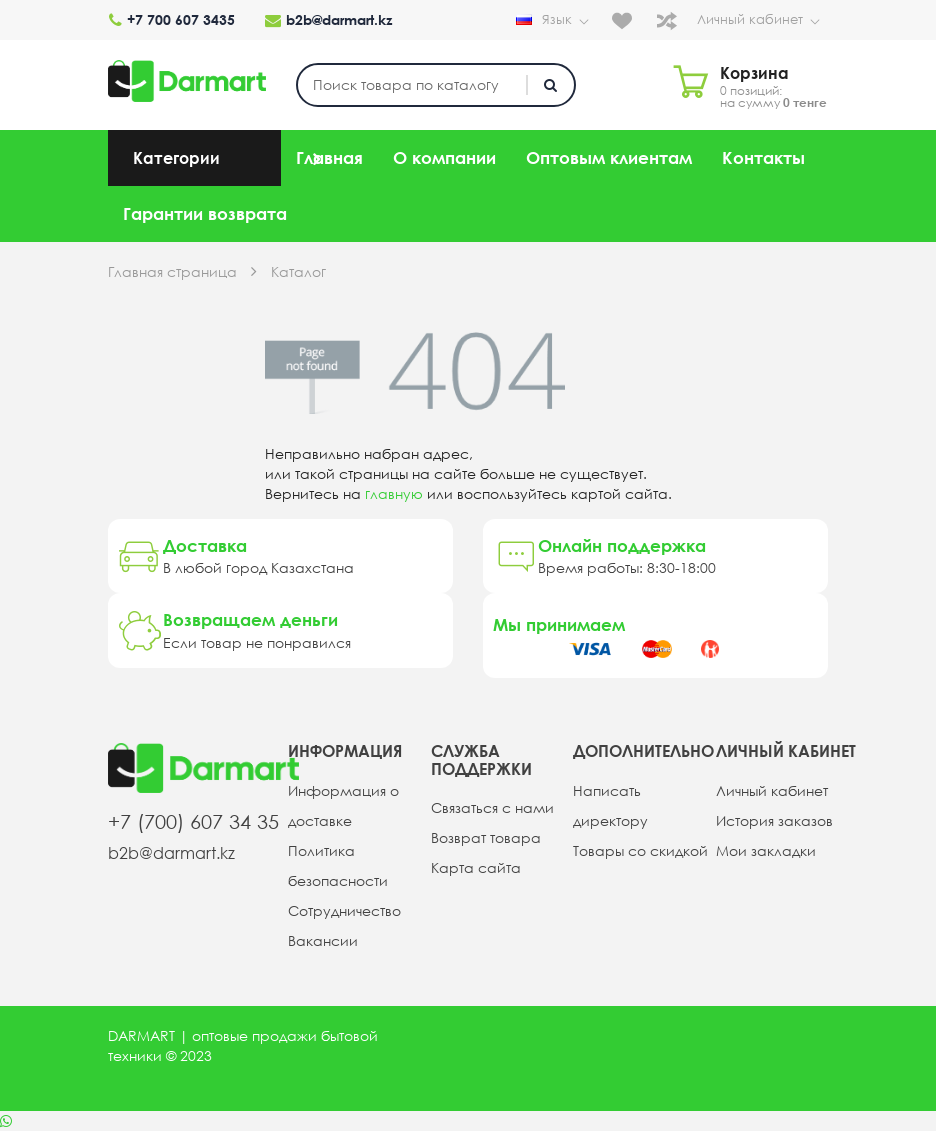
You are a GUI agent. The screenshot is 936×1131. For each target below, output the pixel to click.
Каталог (298, 272)
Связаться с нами (492, 808)
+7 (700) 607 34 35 (193, 821)
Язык (559, 22)
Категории (176, 158)
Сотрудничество (344, 910)
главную (394, 494)
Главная (329, 157)
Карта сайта (476, 868)
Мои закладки (766, 850)
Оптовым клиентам (609, 157)
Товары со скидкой (640, 850)
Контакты (763, 157)
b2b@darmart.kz (327, 20)
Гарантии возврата (205, 213)
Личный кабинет (763, 20)
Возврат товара (486, 838)
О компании (444, 157)
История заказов (774, 820)
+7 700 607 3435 (171, 20)
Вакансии (323, 940)
